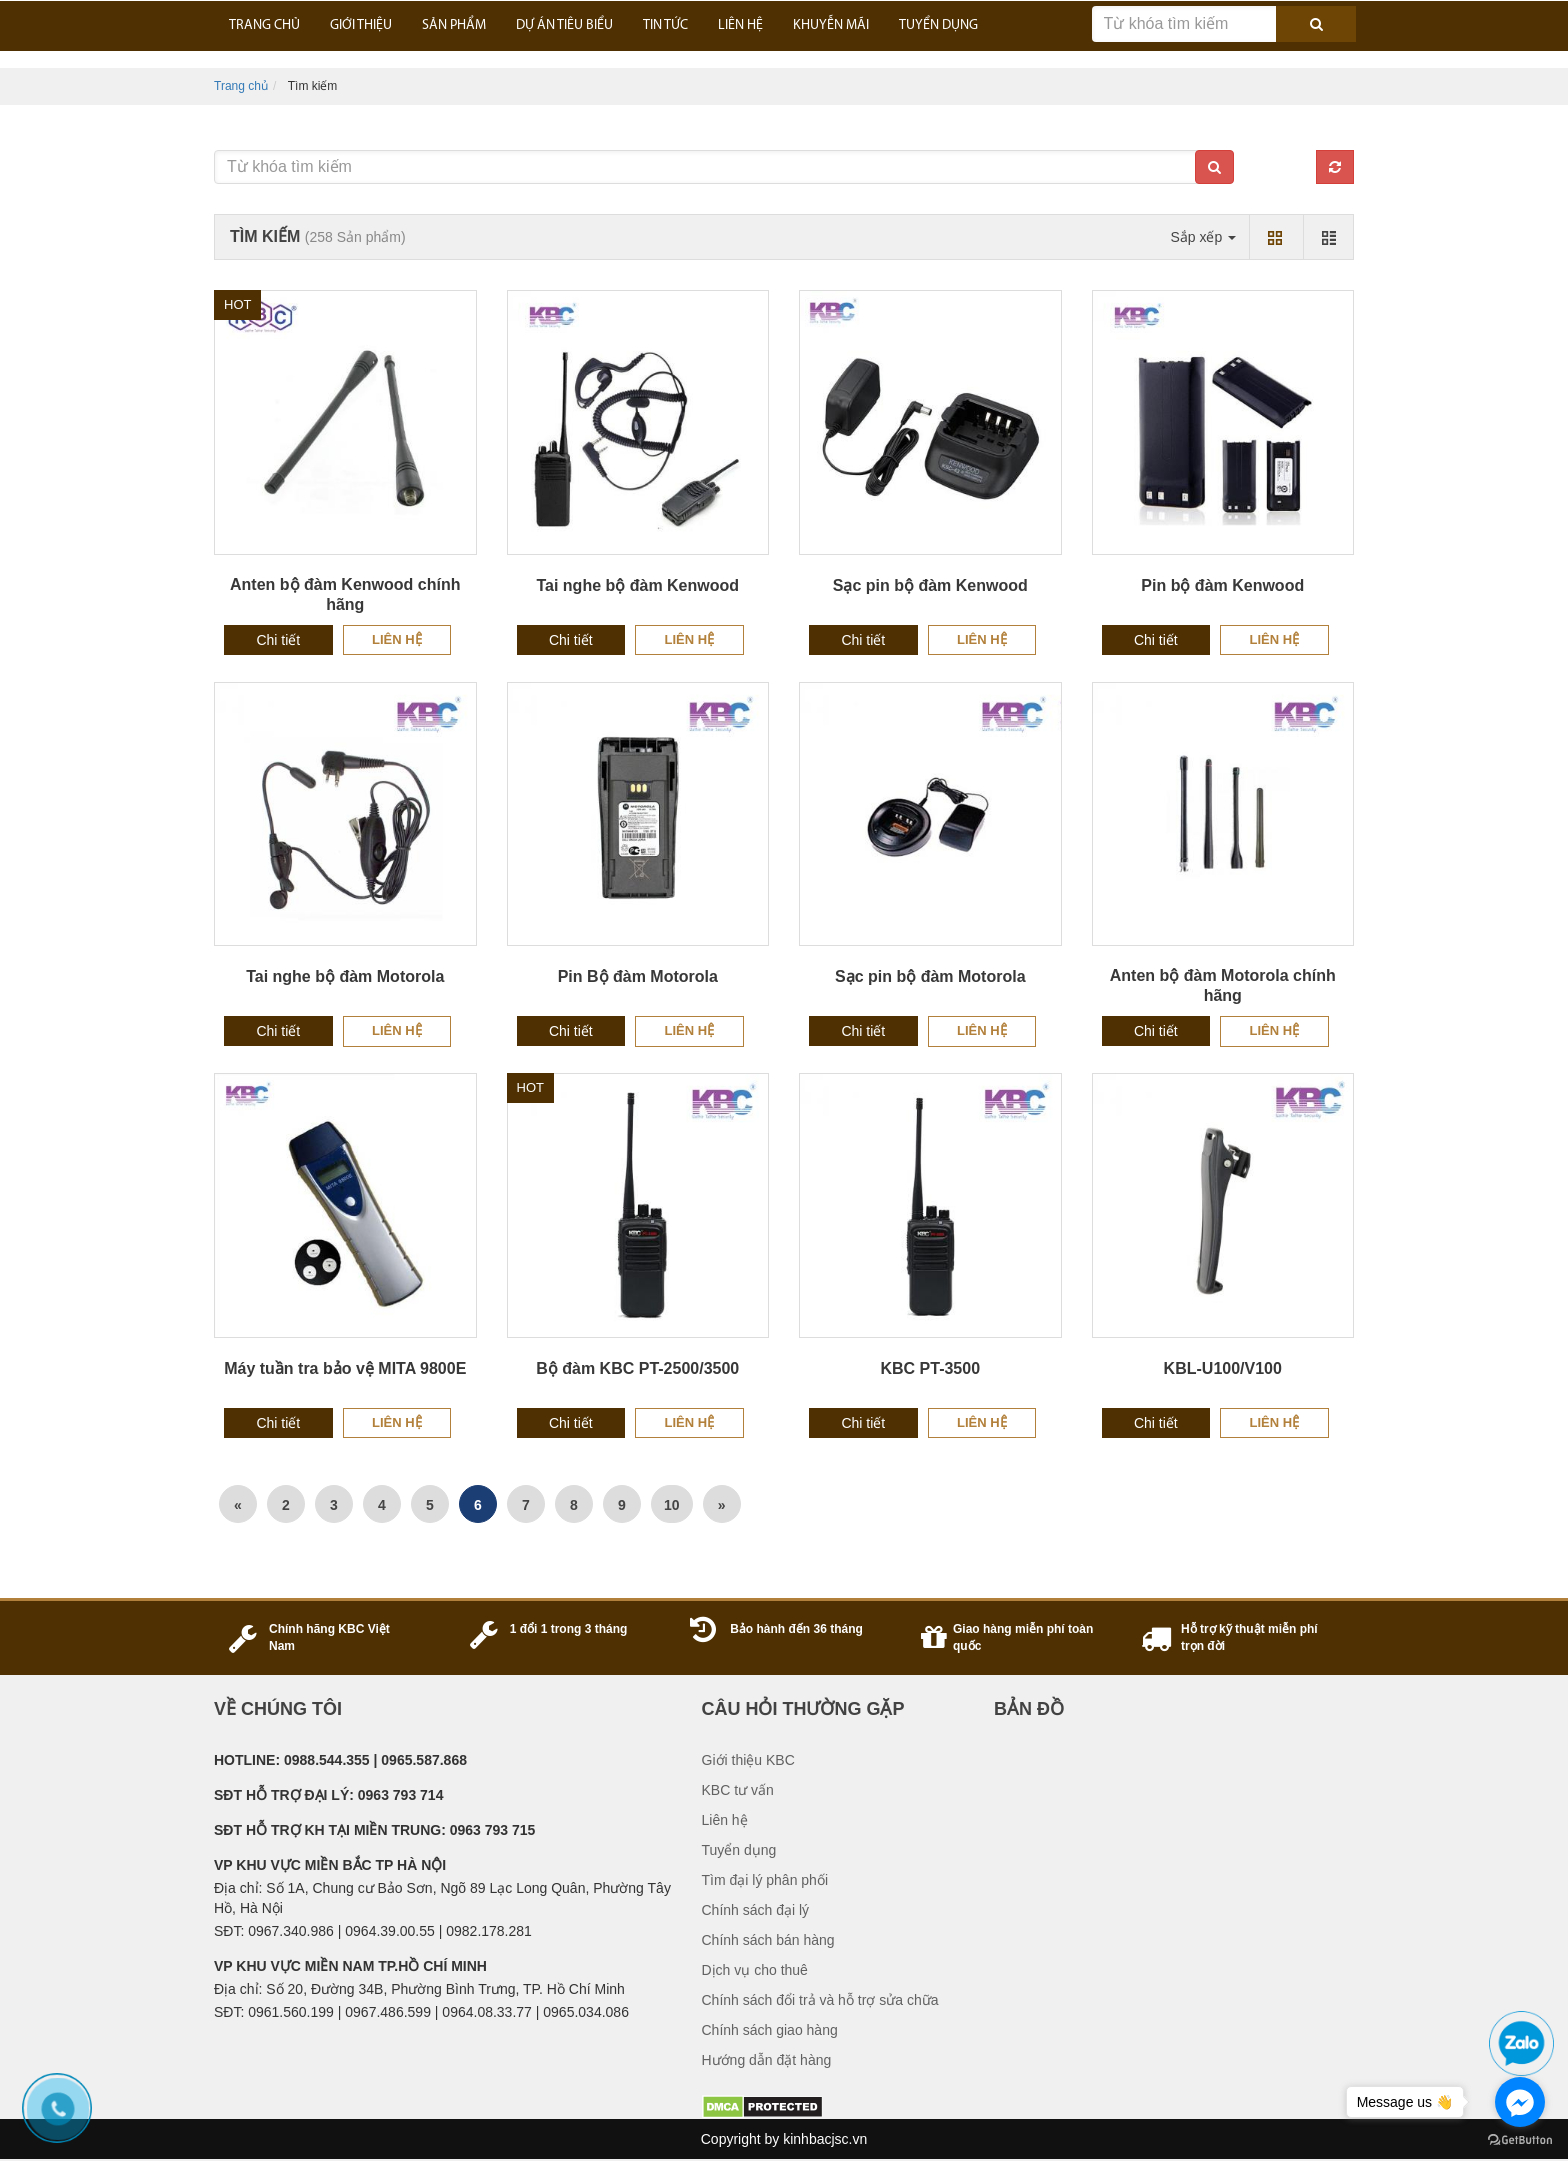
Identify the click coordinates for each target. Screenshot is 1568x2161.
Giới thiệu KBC (748, 1760)
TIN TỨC (665, 25)
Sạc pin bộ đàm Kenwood (930, 585)
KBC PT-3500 (930, 1368)
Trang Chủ (264, 25)
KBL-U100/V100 (1223, 1368)
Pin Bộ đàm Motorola (638, 976)
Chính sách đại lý (756, 1910)
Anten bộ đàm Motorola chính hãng (1223, 985)
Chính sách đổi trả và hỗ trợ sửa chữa (820, 2000)
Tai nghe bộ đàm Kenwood (637, 585)
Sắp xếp (1203, 237)
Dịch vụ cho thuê (755, 1970)
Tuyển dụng (739, 1850)
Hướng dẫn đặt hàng (767, 2060)
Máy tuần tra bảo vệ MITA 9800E (345, 1368)
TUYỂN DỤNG (938, 25)
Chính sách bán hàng (768, 1940)
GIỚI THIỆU (361, 25)
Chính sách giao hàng (770, 2030)
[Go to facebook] (1520, 2102)
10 (672, 1505)
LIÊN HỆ (740, 25)
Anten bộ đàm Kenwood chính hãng (345, 594)
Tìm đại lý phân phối (765, 1880)
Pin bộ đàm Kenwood (1222, 585)
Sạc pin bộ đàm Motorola (930, 976)
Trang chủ (241, 86)
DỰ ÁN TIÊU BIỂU (564, 25)
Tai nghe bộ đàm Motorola (345, 976)
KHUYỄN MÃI (831, 25)
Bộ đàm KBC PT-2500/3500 (637, 1368)
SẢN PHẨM (454, 25)
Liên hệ (397, 639)
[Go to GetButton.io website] (1520, 2140)
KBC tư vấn (738, 1790)
